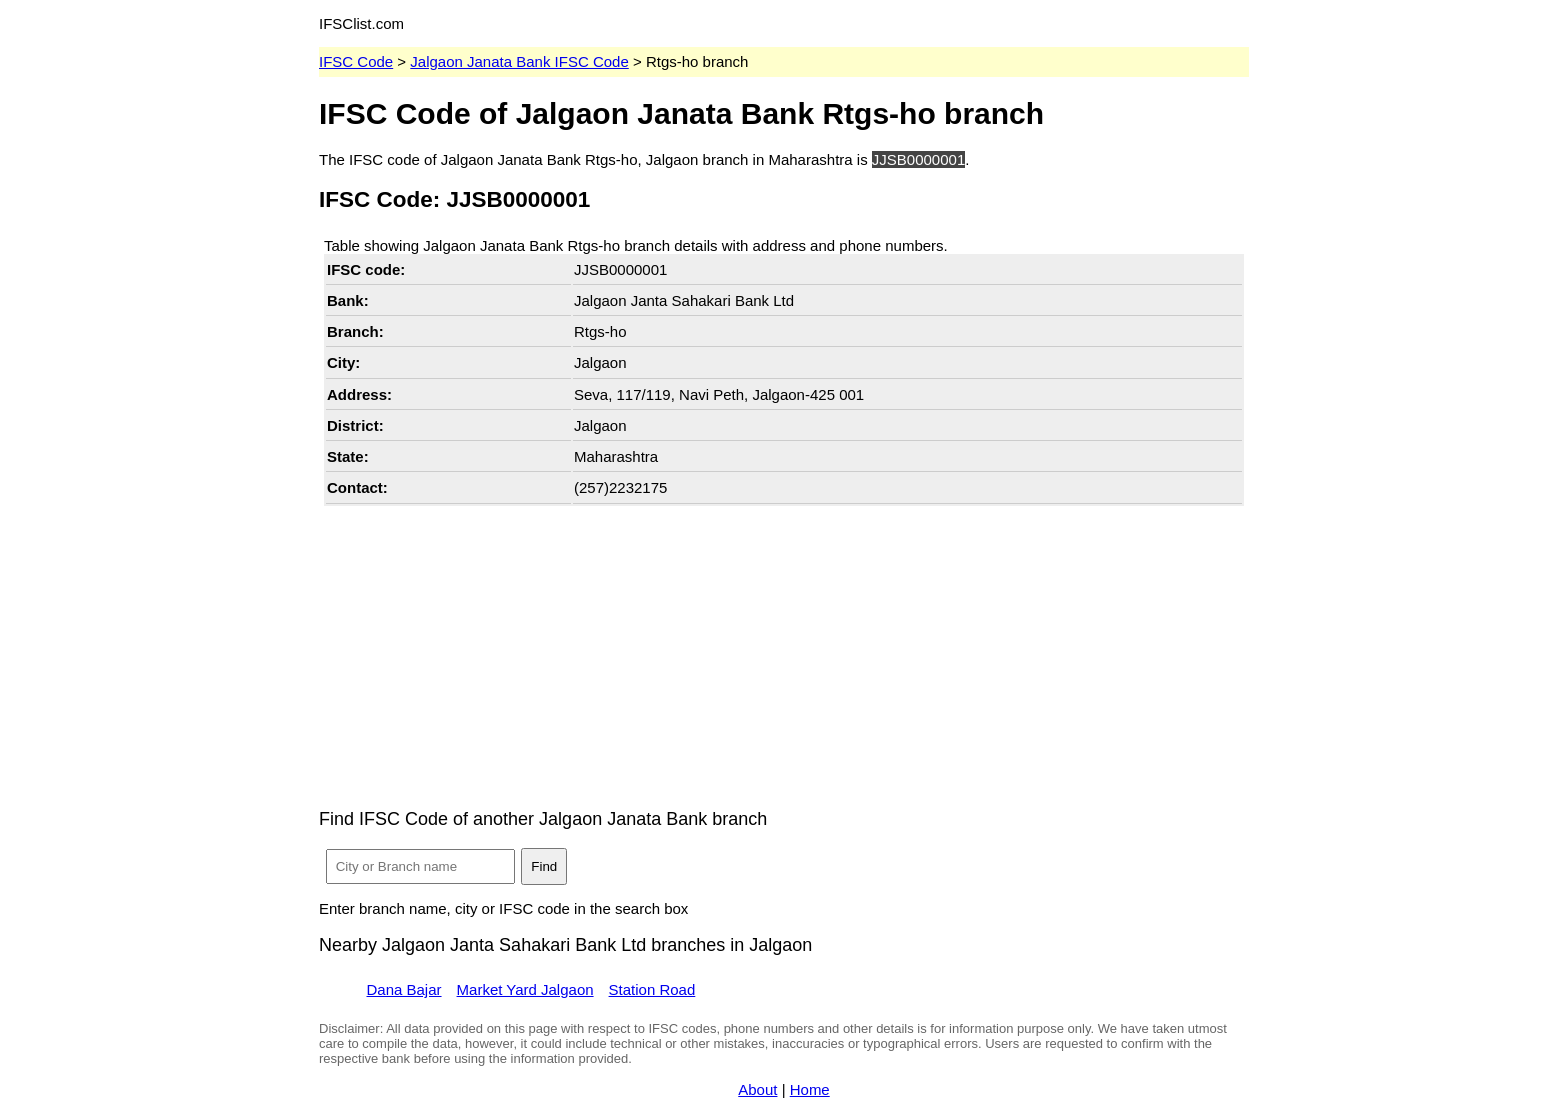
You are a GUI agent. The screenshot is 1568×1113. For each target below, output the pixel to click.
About (757, 1089)
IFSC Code (356, 61)
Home (810, 1089)
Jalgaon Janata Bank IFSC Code (519, 61)
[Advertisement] (784, 651)
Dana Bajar (404, 989)
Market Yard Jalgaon (525, 989)
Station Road (652, 989)
